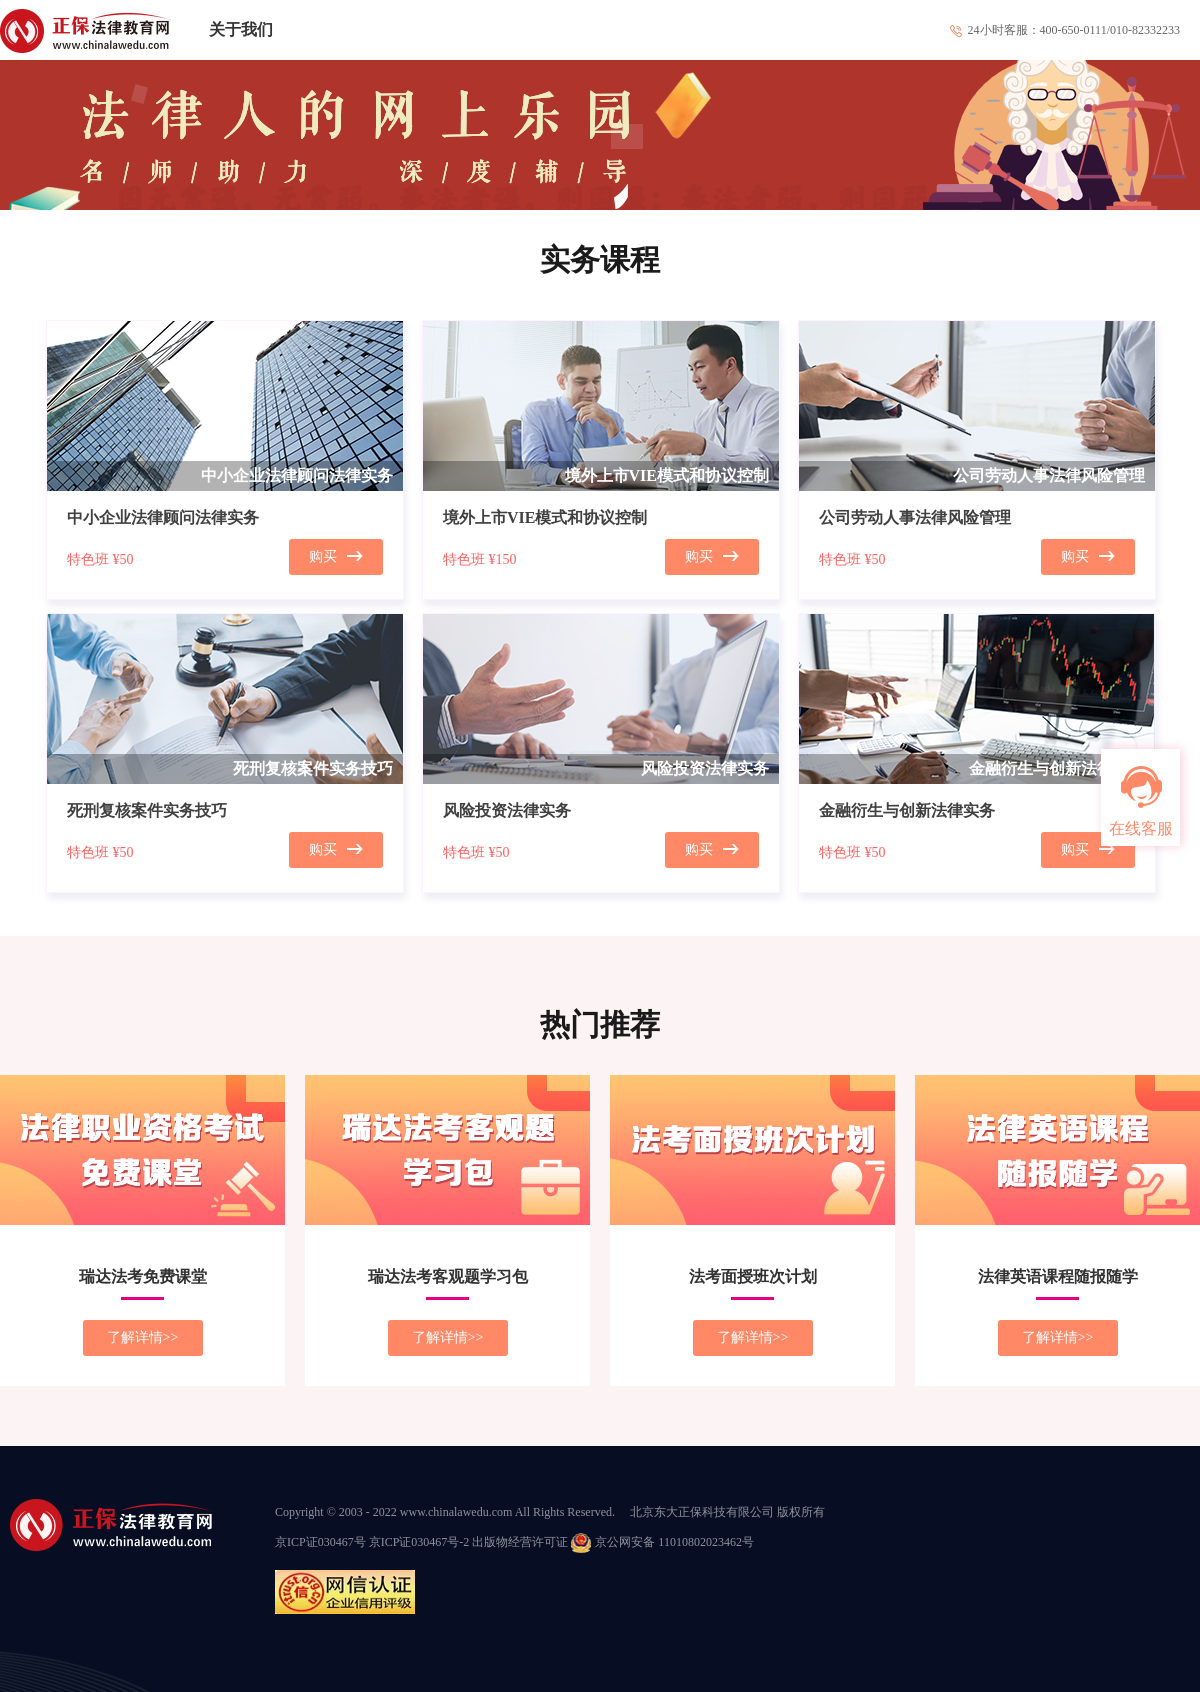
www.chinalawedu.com (456, 1512)
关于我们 (241, 29)
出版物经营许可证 (520, 1542)
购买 (336, 556)
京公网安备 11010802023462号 (662, 1542)
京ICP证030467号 (320, 1542)
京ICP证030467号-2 (419, 1542)
